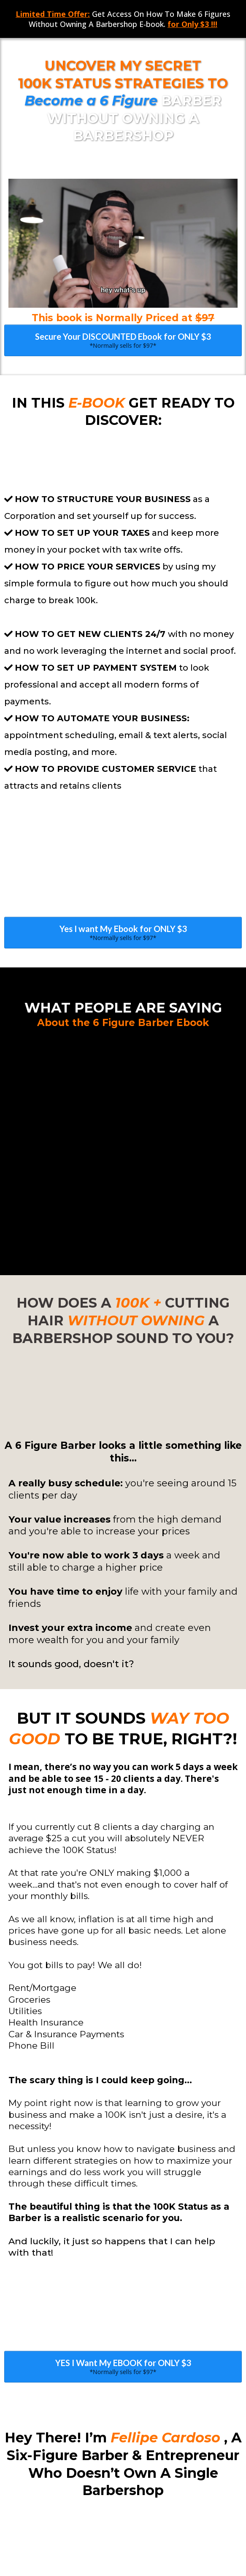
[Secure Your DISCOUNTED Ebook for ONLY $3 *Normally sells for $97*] (123, 340)
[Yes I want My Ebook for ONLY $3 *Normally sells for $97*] (123, 810)
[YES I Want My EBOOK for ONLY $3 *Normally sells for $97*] (123, 1999)
